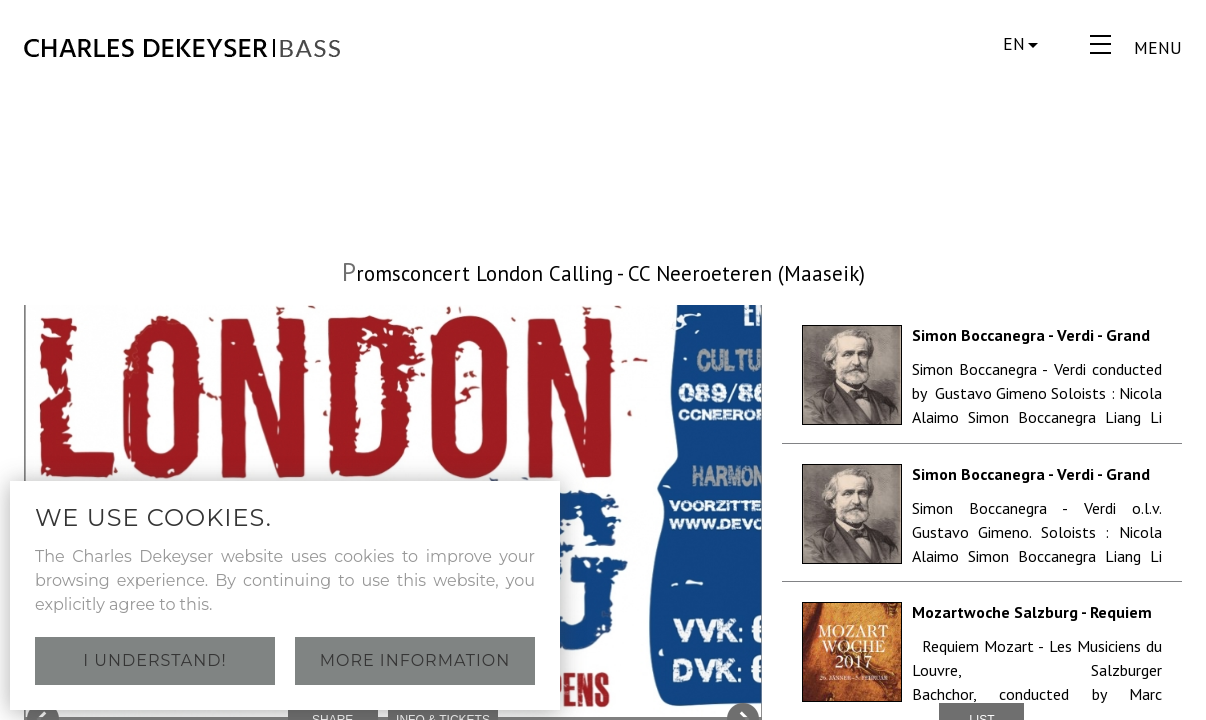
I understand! (154, 660)
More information (415, 660)
